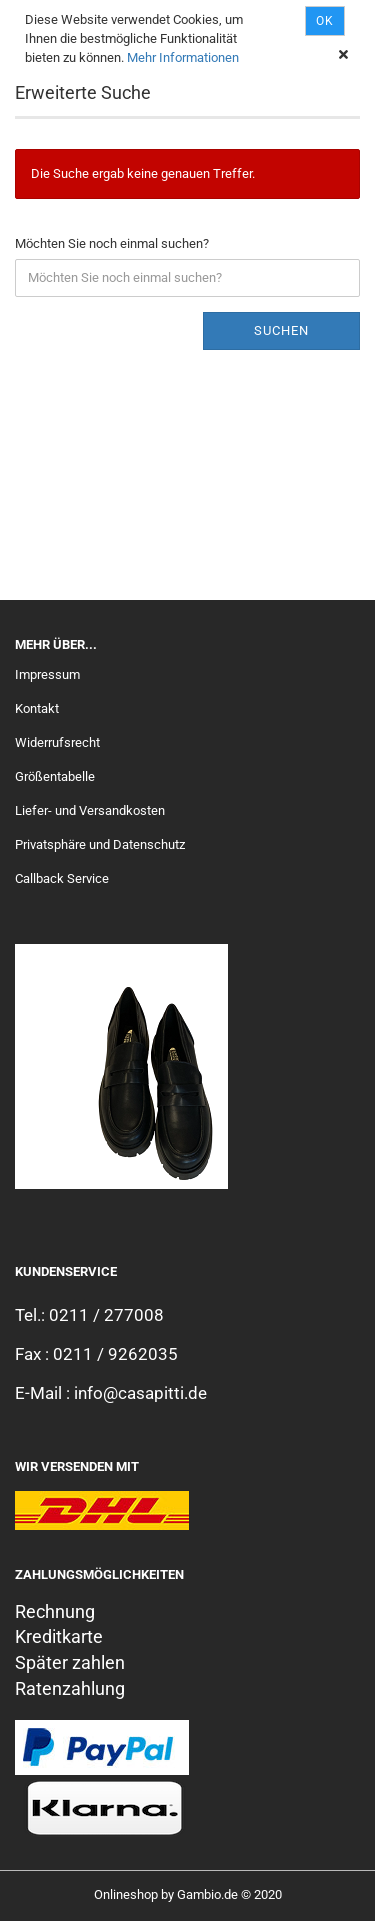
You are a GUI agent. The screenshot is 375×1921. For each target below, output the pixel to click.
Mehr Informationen (183, 57)
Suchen (281, 330)
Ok (325, 21)
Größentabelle (55, 776)
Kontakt (37, 708)
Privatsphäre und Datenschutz (100, 844)
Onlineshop (126, 1894)
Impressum (47, 674)
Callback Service (62, 878)
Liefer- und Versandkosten (90, 810)
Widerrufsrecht (57, 742)
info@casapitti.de (140, 1393)
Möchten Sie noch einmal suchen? (112, 243)
